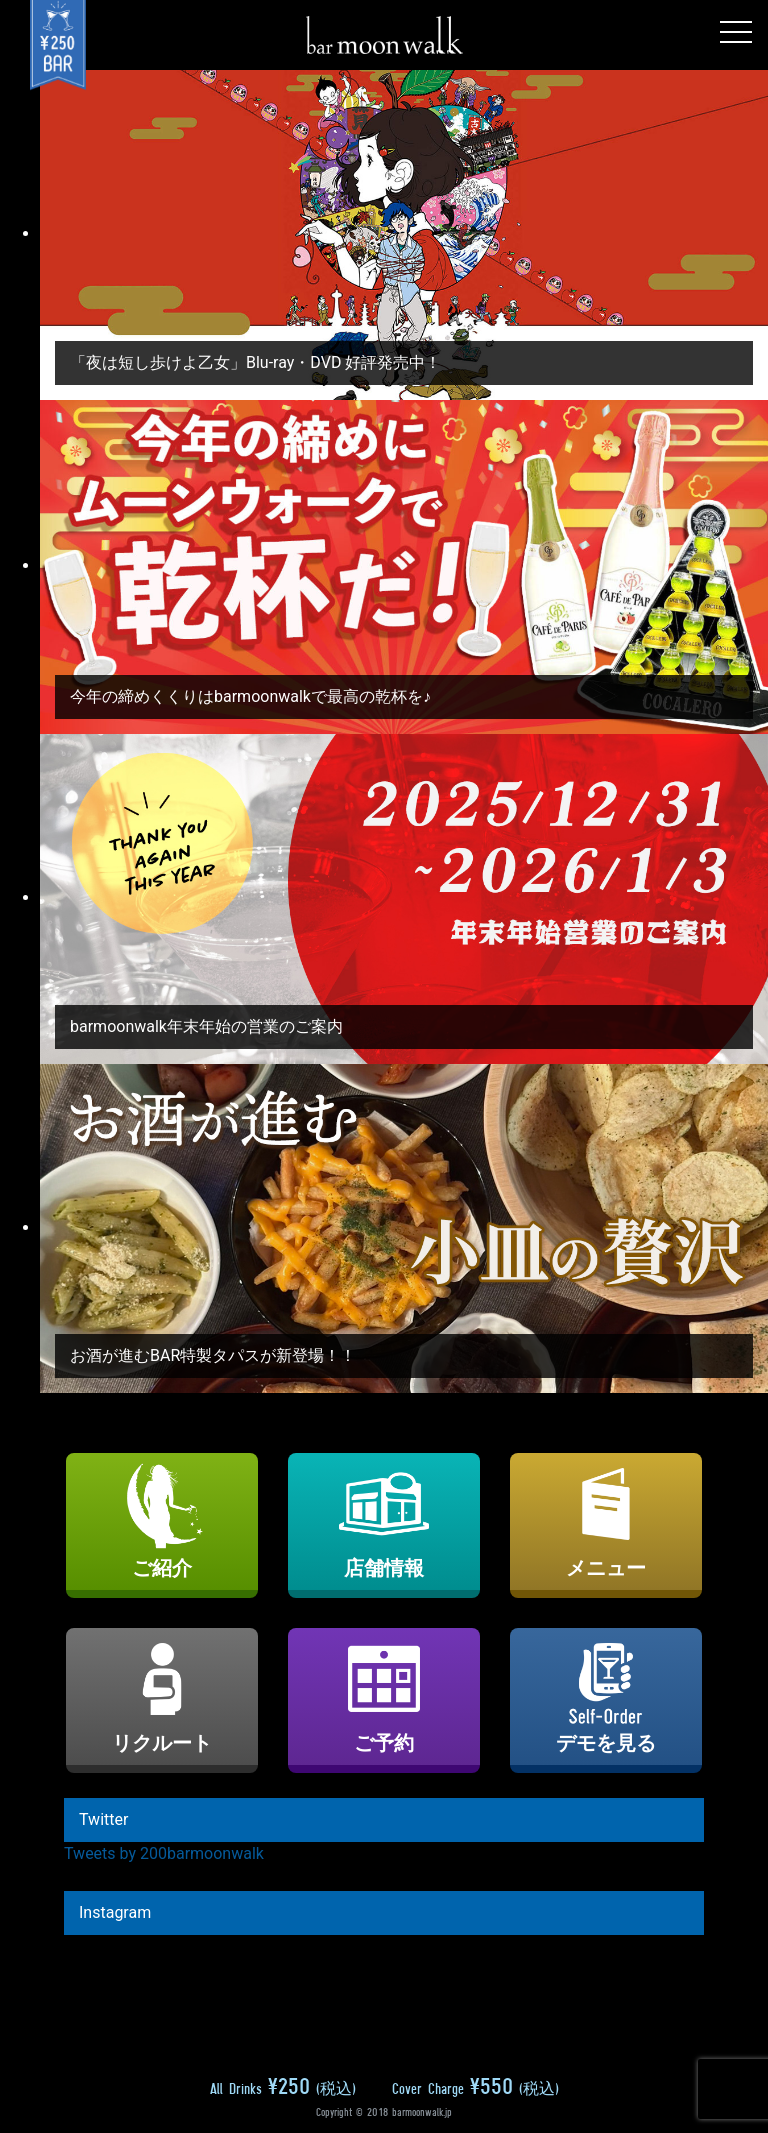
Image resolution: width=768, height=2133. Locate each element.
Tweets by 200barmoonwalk (164, 1853)
